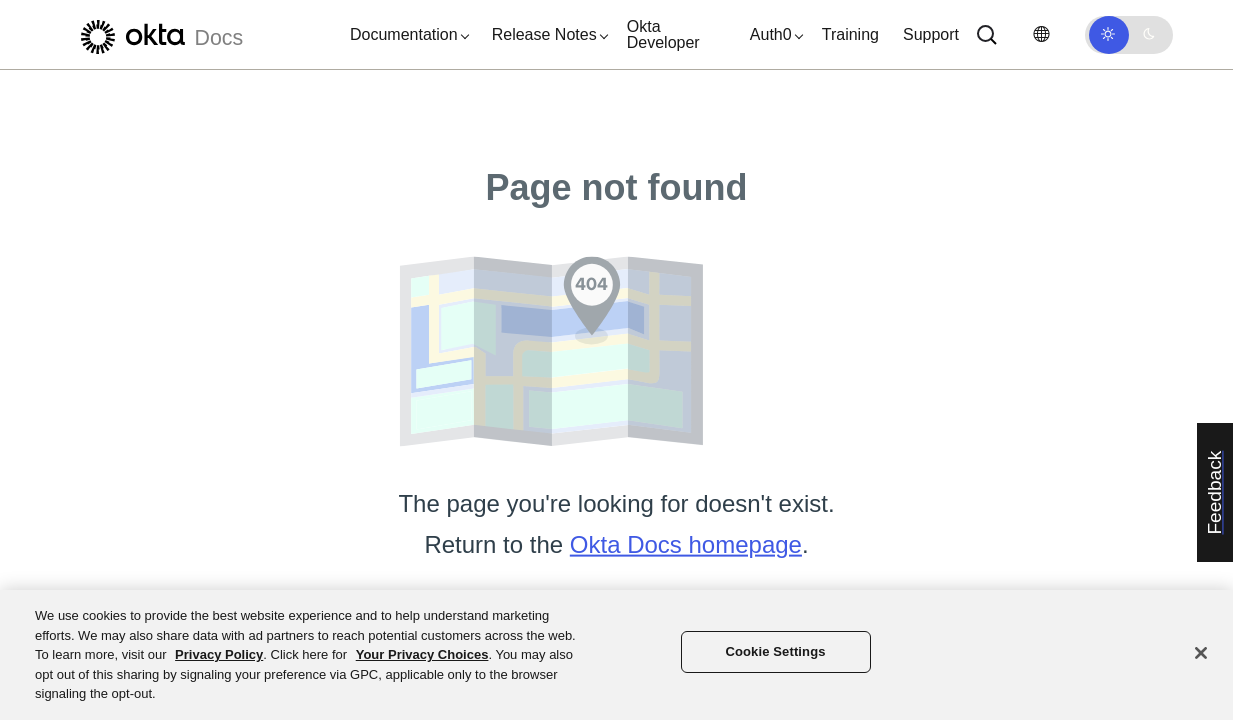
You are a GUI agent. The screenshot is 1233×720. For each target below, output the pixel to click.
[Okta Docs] (159, 34)
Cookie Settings (775, 651)
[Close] (1201, 653)
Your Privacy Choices (422, 654)
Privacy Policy (219, 654)
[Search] (987, 35)
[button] (405, 35)
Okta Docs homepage (686, 544)
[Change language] (1041, 34)
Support (931, 34)
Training (850, 34)
